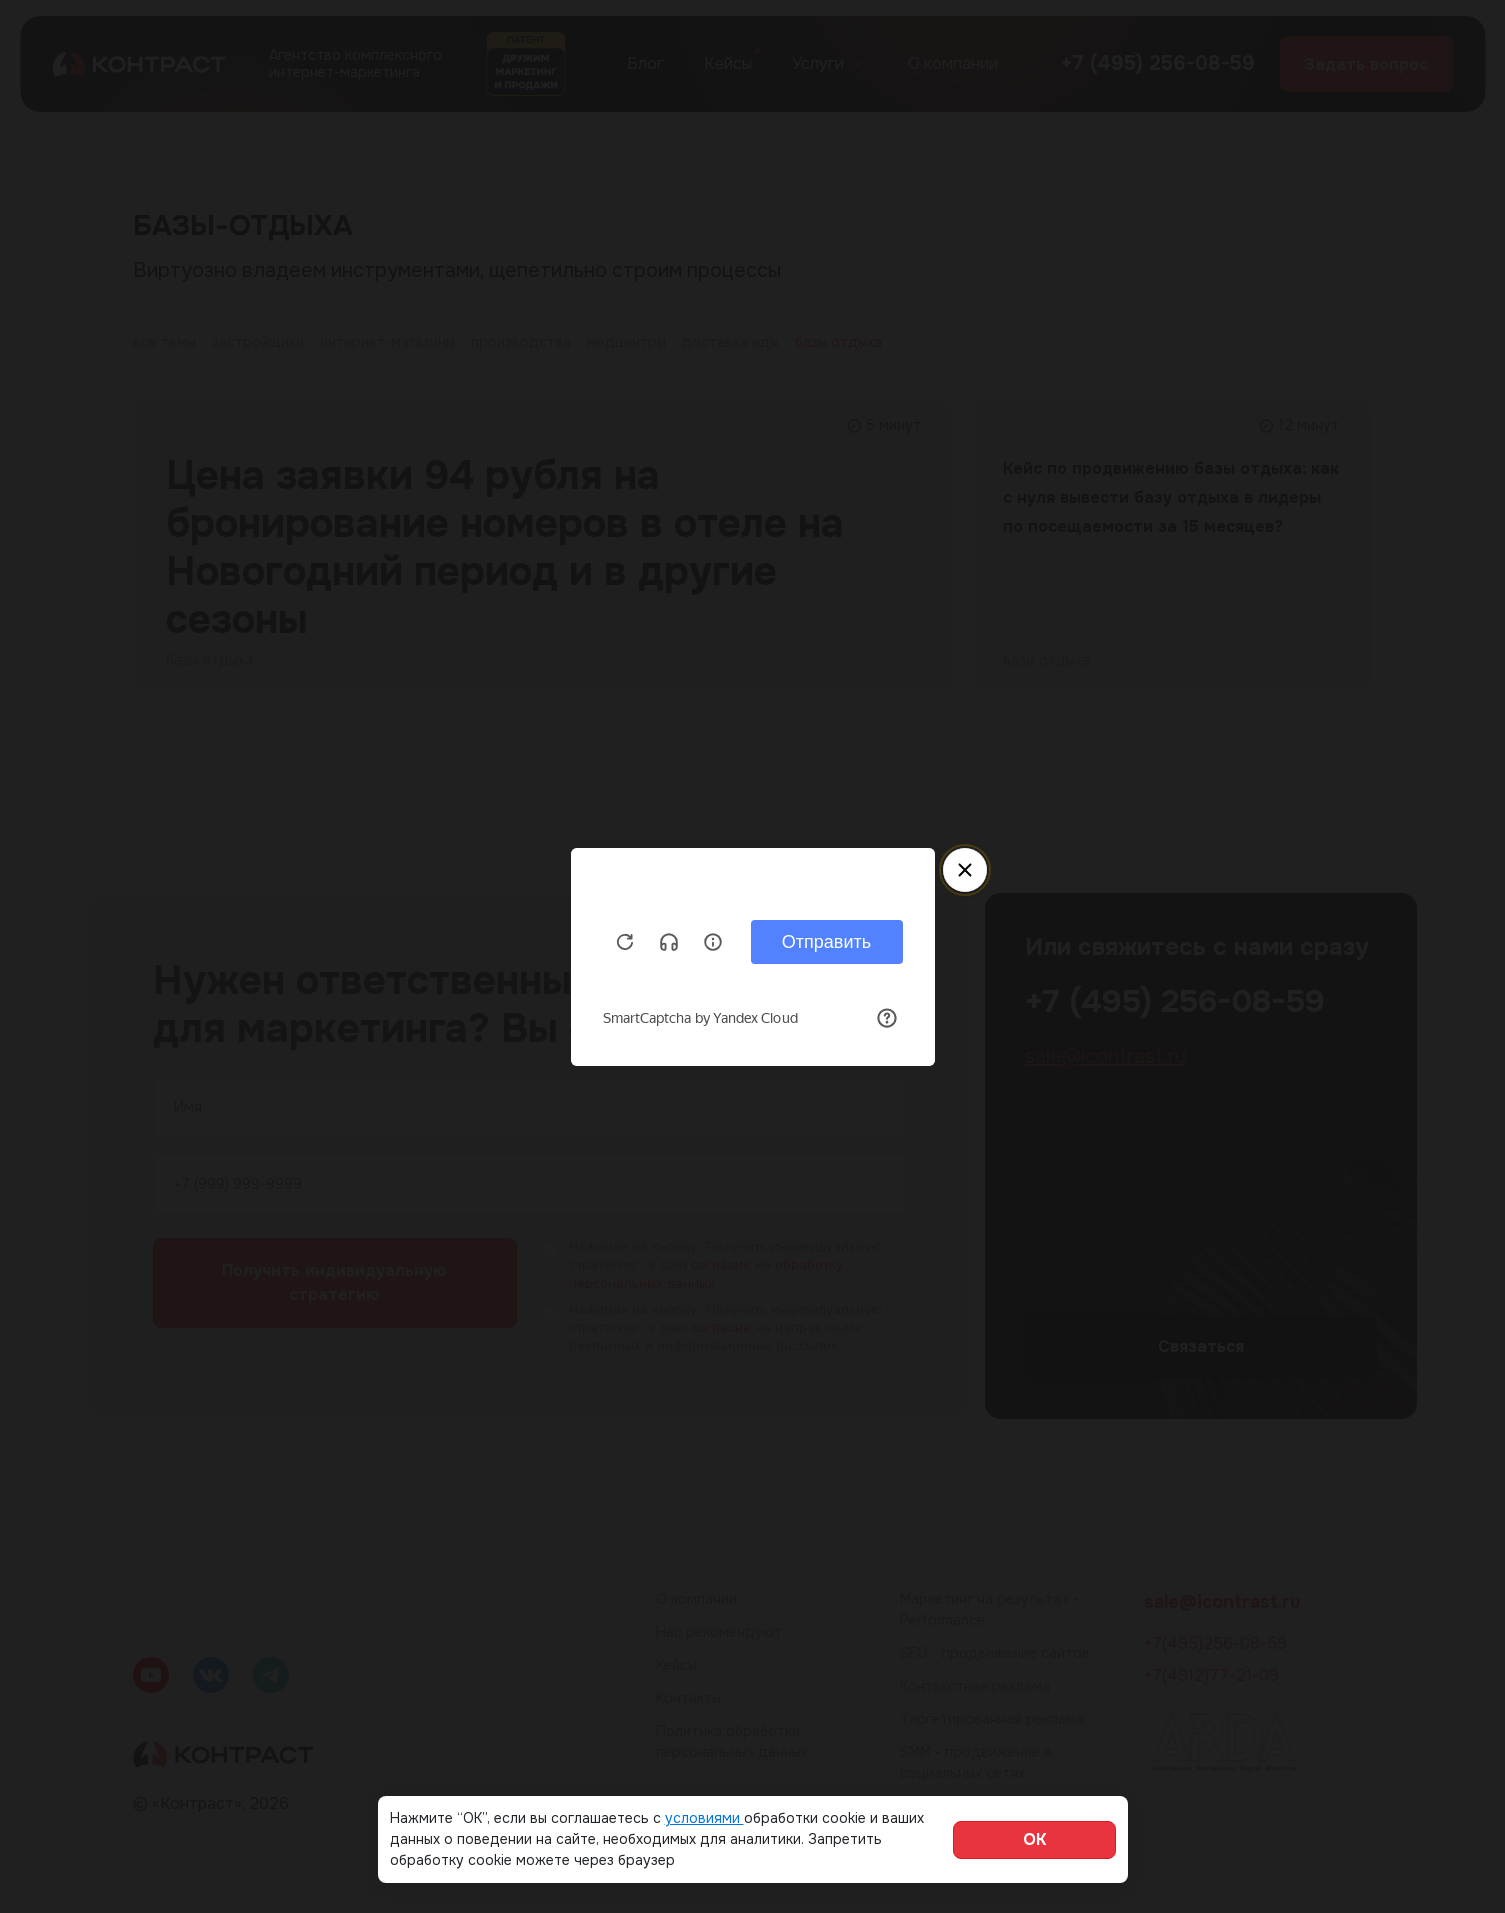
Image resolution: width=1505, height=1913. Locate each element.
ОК (1034, 1839)
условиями (704, 1818)
